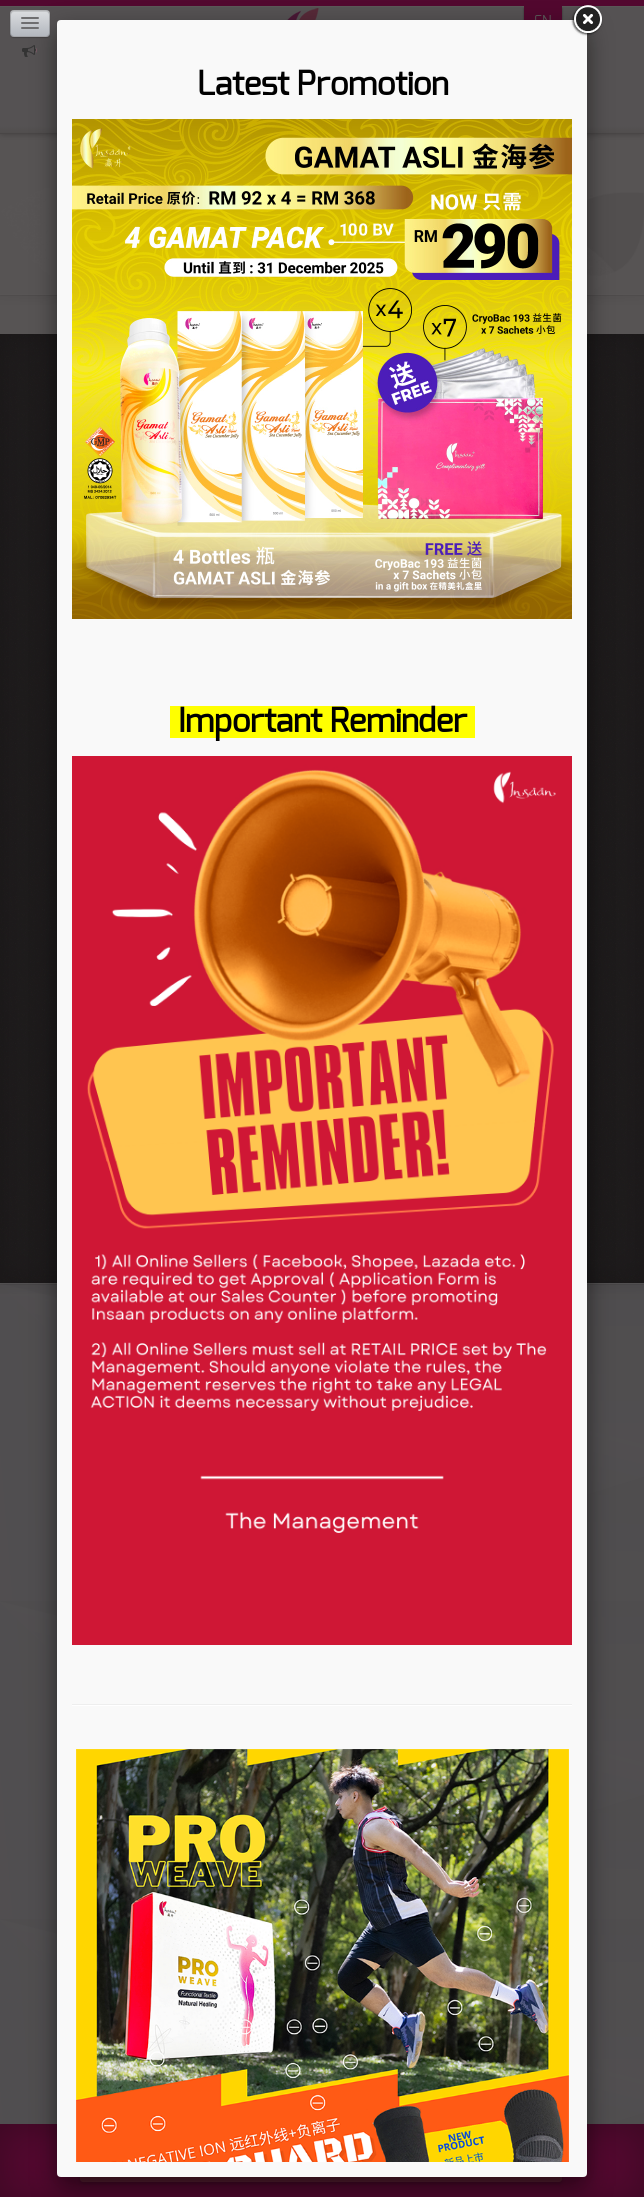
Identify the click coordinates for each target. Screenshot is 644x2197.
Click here (29, 51)
